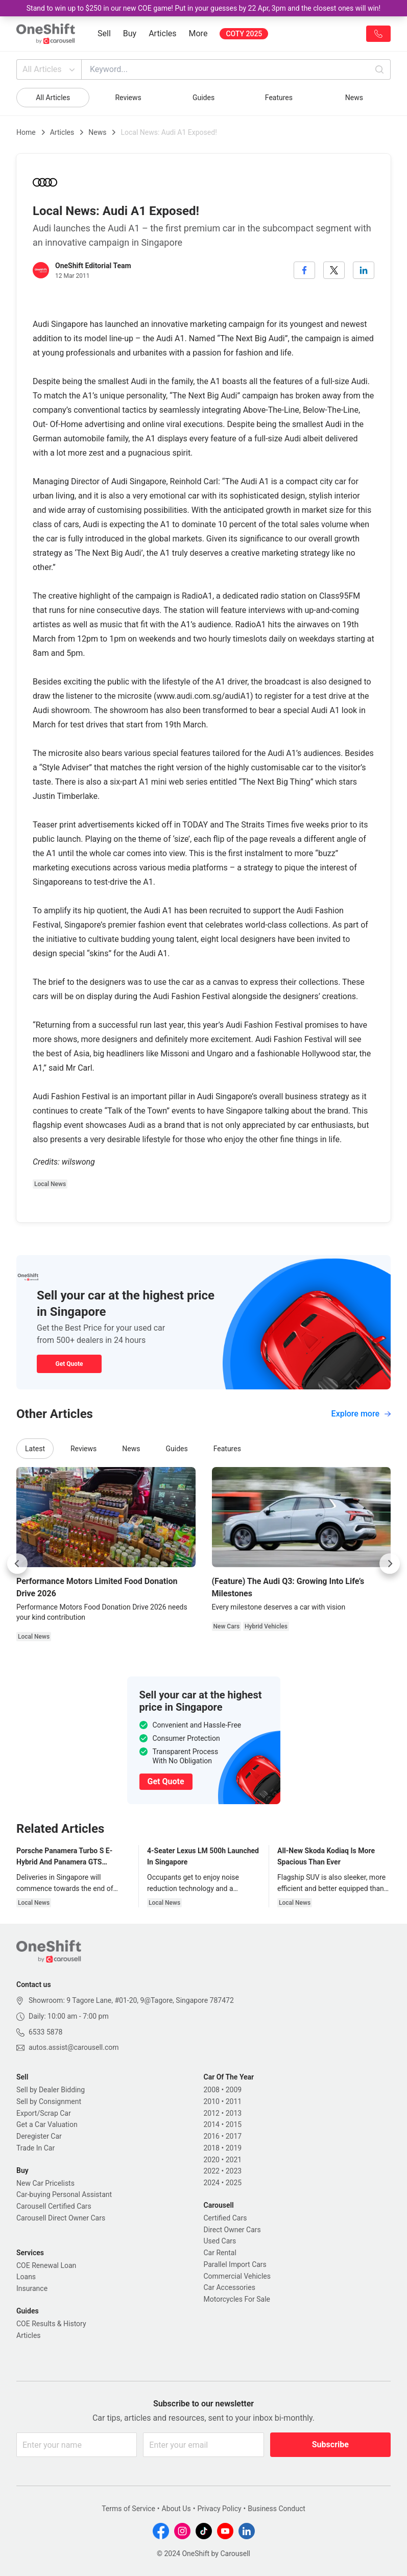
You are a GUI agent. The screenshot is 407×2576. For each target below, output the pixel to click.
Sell (104, 33)
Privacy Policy (219, 2508)
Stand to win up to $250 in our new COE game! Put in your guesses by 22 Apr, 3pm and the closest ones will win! (203, 8)
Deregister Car (39, 2136)
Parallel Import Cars (235, 2264)
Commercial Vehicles (237, 2276)
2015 (234, 2124)
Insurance (31, 2288)
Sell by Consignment (48, 2101)
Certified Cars (225, 2218)
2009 (234, 2090)
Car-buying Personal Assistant (64, 2194)
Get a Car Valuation (47, 2124)
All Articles (49, 69)
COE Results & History (51, 2324)
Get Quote (69, 1363)
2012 (212, 2113)
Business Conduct (276, 2508)
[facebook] (304, 270)
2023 (234, 2171)
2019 (234, 2148)
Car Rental (220, 2253)
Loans (26, 2277)
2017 (234, 2136)
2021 (234, 2160)
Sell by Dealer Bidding (50, 2090)
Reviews (128, 97)
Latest (35, 1449)
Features (279, 97)
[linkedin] (363, 270)
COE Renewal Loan (46, 2265)
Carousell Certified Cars (53, 2206)
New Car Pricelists (45, 2183)
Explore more (361, 1414)
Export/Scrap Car (43, 2113)
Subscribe (330, 2444)
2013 (234, 2113)
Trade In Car (35, 2148)
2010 (212, 2101)
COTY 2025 (244, 34)
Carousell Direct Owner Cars (60, 2218)
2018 (212, 2148)
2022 (212, 2171)
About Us (176, 2508)
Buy (129, 33)
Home (26, 132)
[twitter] (334, 270)
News (354, 97)
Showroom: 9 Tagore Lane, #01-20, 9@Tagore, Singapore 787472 (131, 2000)
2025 (234, 2183)
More (198, 33)
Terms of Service (128, 2508)
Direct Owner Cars (232, 2230)
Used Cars (220, 2241)
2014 (212, 2124)
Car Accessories (229, 2287)
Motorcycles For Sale (237, 2299)
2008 (212, 2090)
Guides (203, 97)
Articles (162, 33)
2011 (234, 2101)
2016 (212, 2136)
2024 (212, 2183)
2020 (212, 2160)
